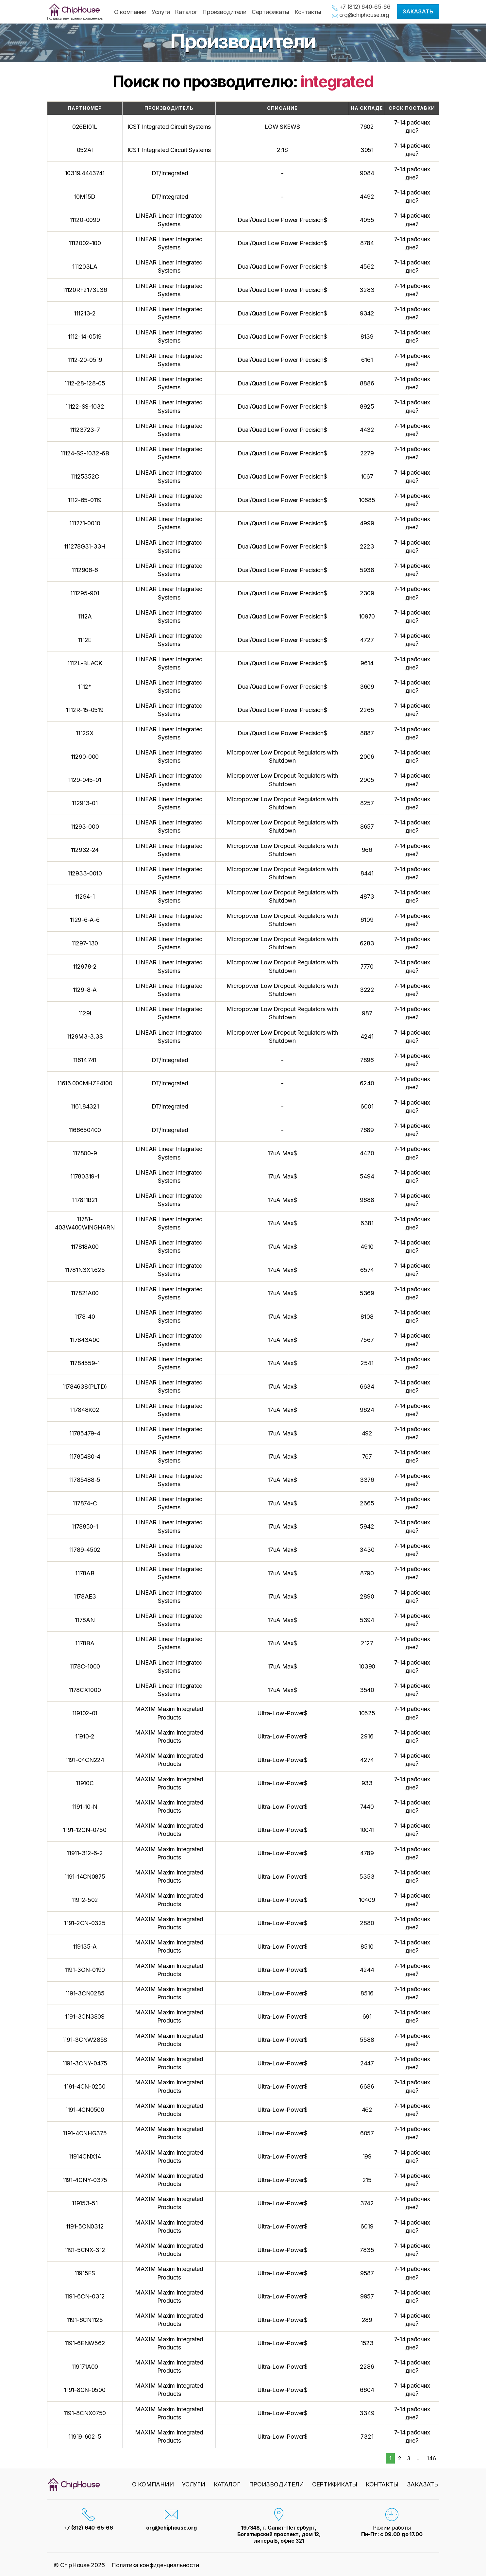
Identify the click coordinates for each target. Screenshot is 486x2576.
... (418, 2458)
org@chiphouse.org (364, 15)
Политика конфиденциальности (155, 2565)
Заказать (418, 11)
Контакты (307, 11)
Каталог (186, 11)
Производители (224, 11)
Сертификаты (270, 11)
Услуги (161, 11)
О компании (130, 11)
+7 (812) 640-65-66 (365, 7)
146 (431, 2458)
